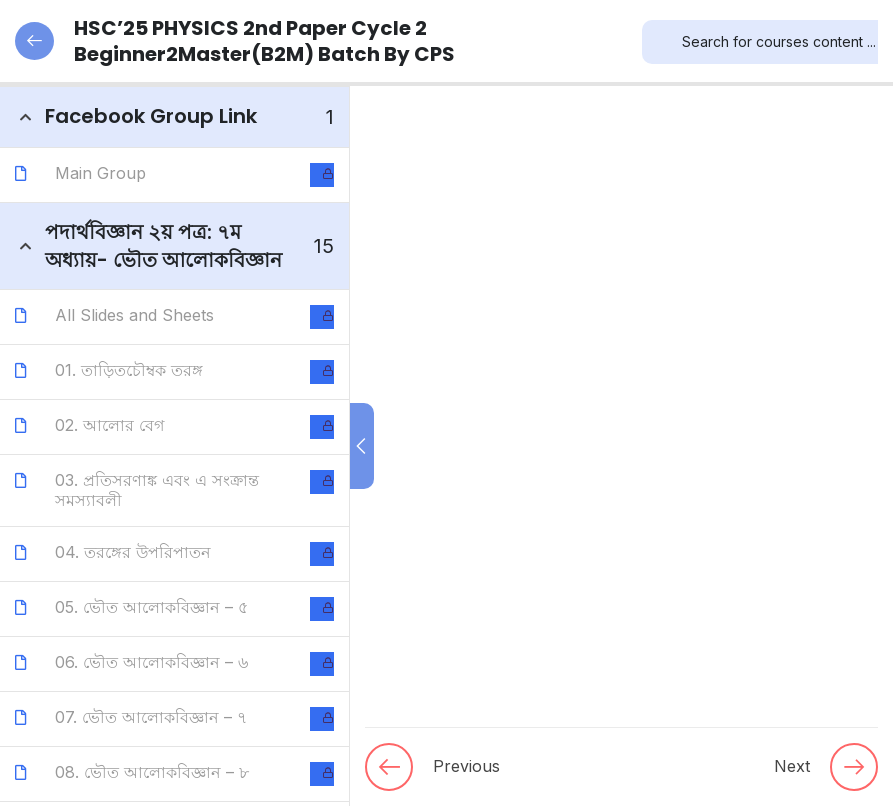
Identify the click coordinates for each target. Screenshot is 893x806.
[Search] (656, 42)
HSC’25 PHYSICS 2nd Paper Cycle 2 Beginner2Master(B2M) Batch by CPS (235, 41)
